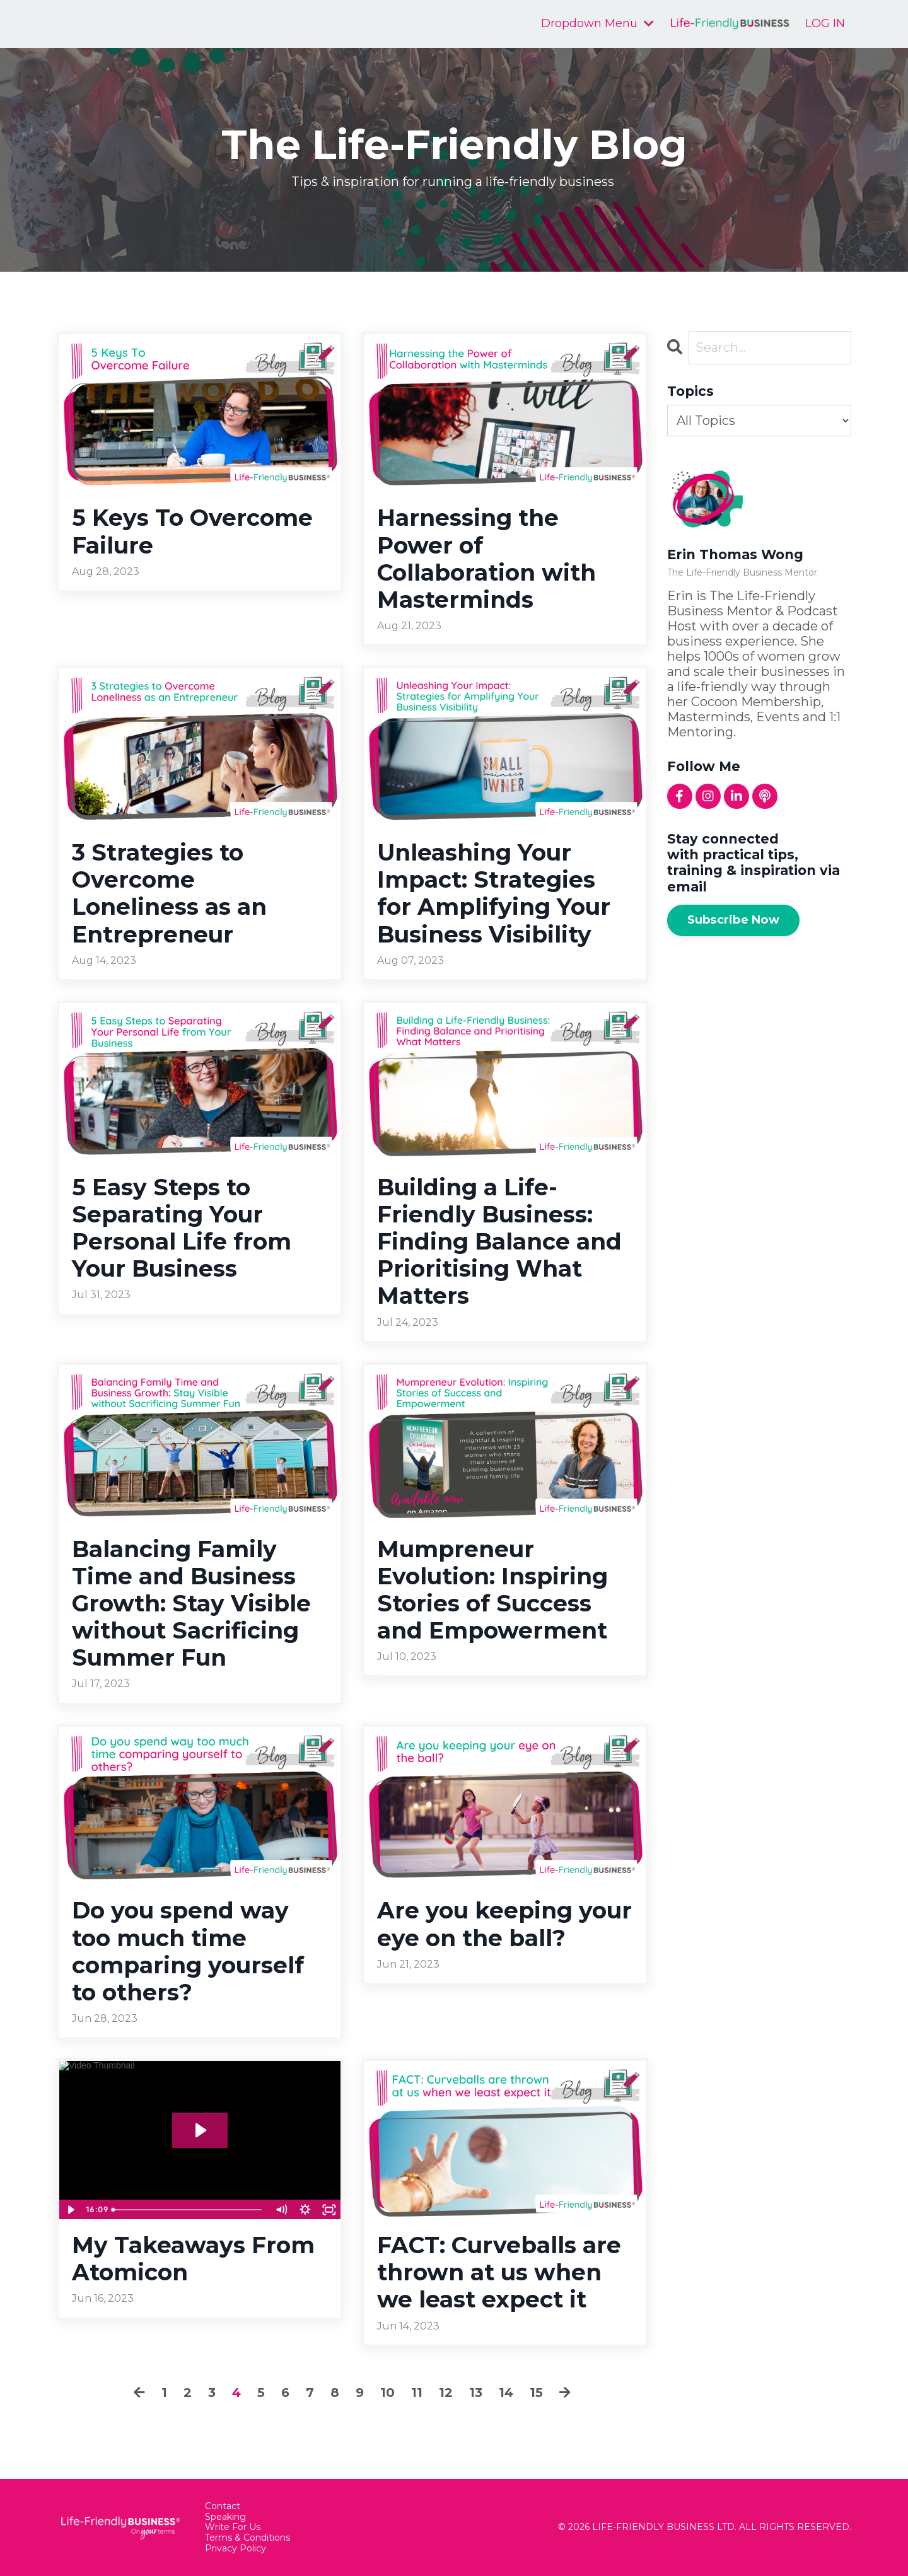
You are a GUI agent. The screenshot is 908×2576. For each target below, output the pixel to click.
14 (506, 2392)
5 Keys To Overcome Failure (192, 531)
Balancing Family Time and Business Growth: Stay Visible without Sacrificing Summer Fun (191, 1604)
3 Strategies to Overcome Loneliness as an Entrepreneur (169, 893)
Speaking (225, 2517)
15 (536, 2392)
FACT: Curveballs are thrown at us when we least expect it (499, 2272)
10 (387, 2392)
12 (446, 2392)
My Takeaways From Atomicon (193, 2259)
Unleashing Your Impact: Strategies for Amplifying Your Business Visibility (493, 893)
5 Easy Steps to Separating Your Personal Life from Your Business (181, 1228)
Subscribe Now (733, 920)
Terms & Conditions (247, 2537)
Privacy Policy (235, 2548)
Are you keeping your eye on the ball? (504, 1924)
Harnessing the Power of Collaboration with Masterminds (486, 558)
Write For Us (232, 2527)
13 (475, 2392)
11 (416, 2392)
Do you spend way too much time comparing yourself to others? (188, 1951)
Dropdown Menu (597, 23)
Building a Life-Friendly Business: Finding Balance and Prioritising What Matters (499, 1242)
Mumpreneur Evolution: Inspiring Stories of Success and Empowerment (492, 1590)
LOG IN (825, 23)
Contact (222, 2506)
